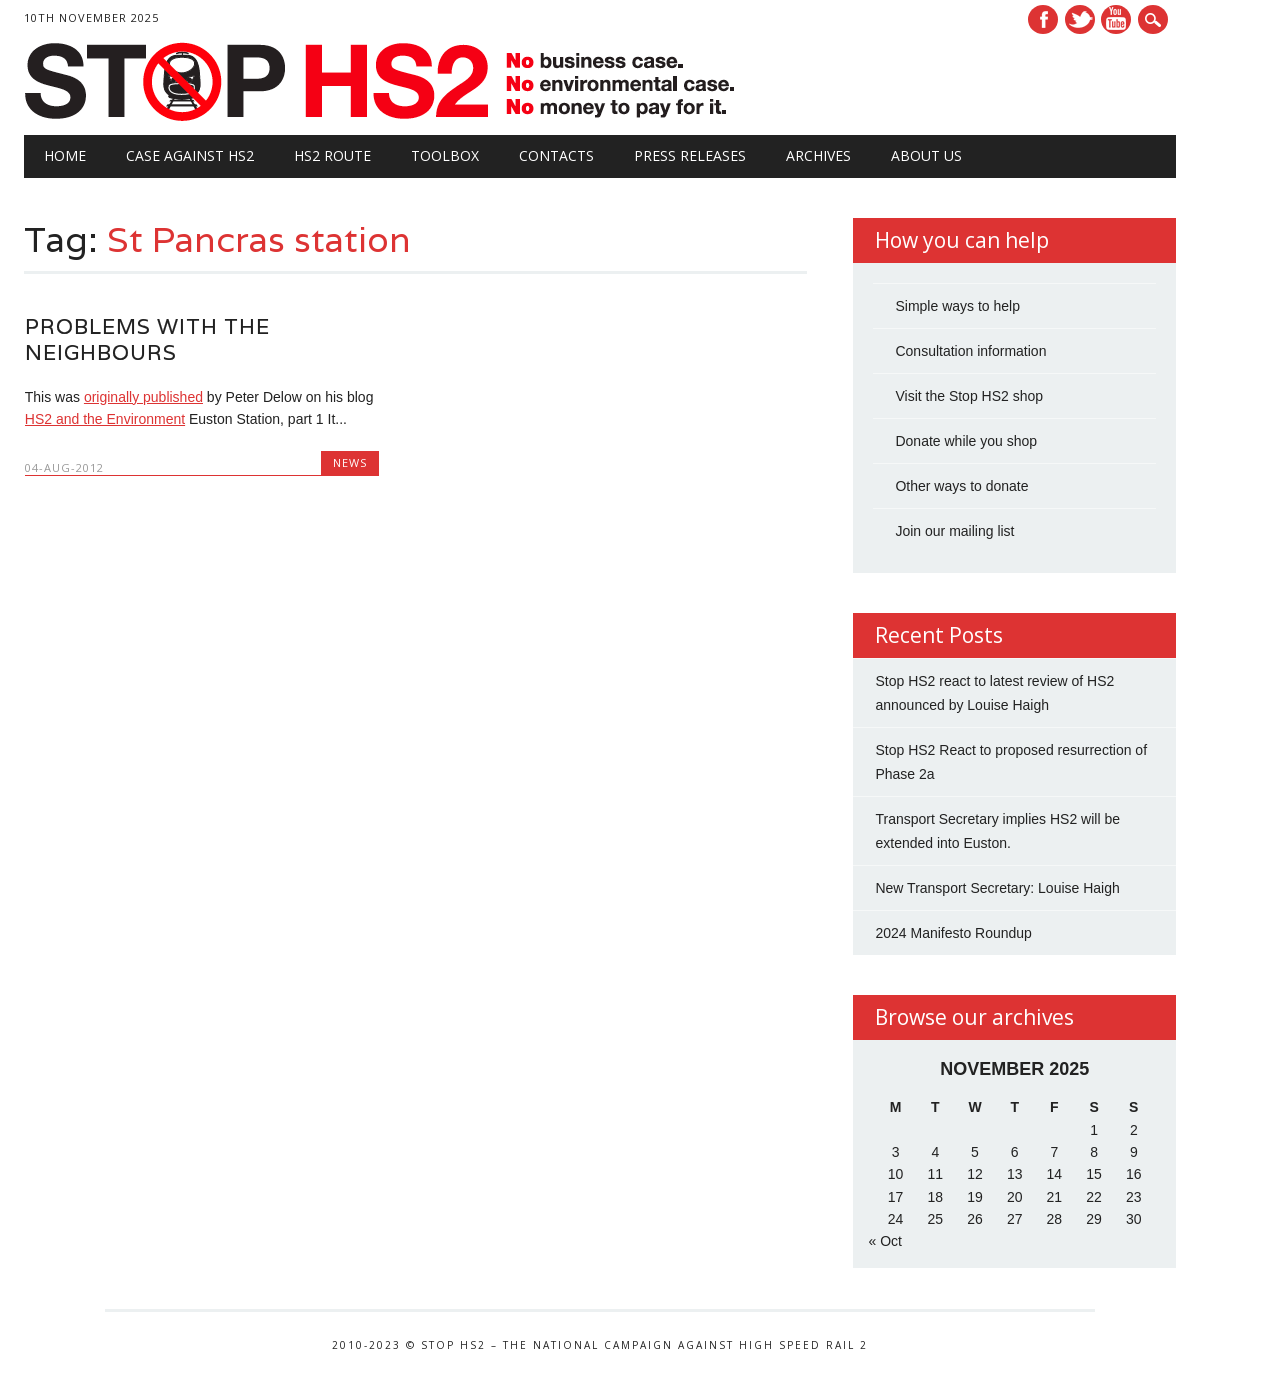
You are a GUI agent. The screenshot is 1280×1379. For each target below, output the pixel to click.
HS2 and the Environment (105, 419)
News (350, 462)
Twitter (1080, 19)
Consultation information (970, 351)
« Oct (884, 1241)
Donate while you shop (966, 441)
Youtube (1116, 19)
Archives (818, 155)
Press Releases (690, 155)
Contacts (556, 155)
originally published (143, 397)
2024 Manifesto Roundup (953, 933)
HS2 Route (332, 155)
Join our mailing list (954, 531)
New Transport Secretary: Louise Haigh (997, 888)
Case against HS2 (190, 155)
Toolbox (445, 155)
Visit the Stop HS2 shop (969, 396)
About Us (926, 155)
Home (65, 155)
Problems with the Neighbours (147, 339)
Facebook (1043, 19)
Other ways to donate (961, 486)
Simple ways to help (957, 306)
